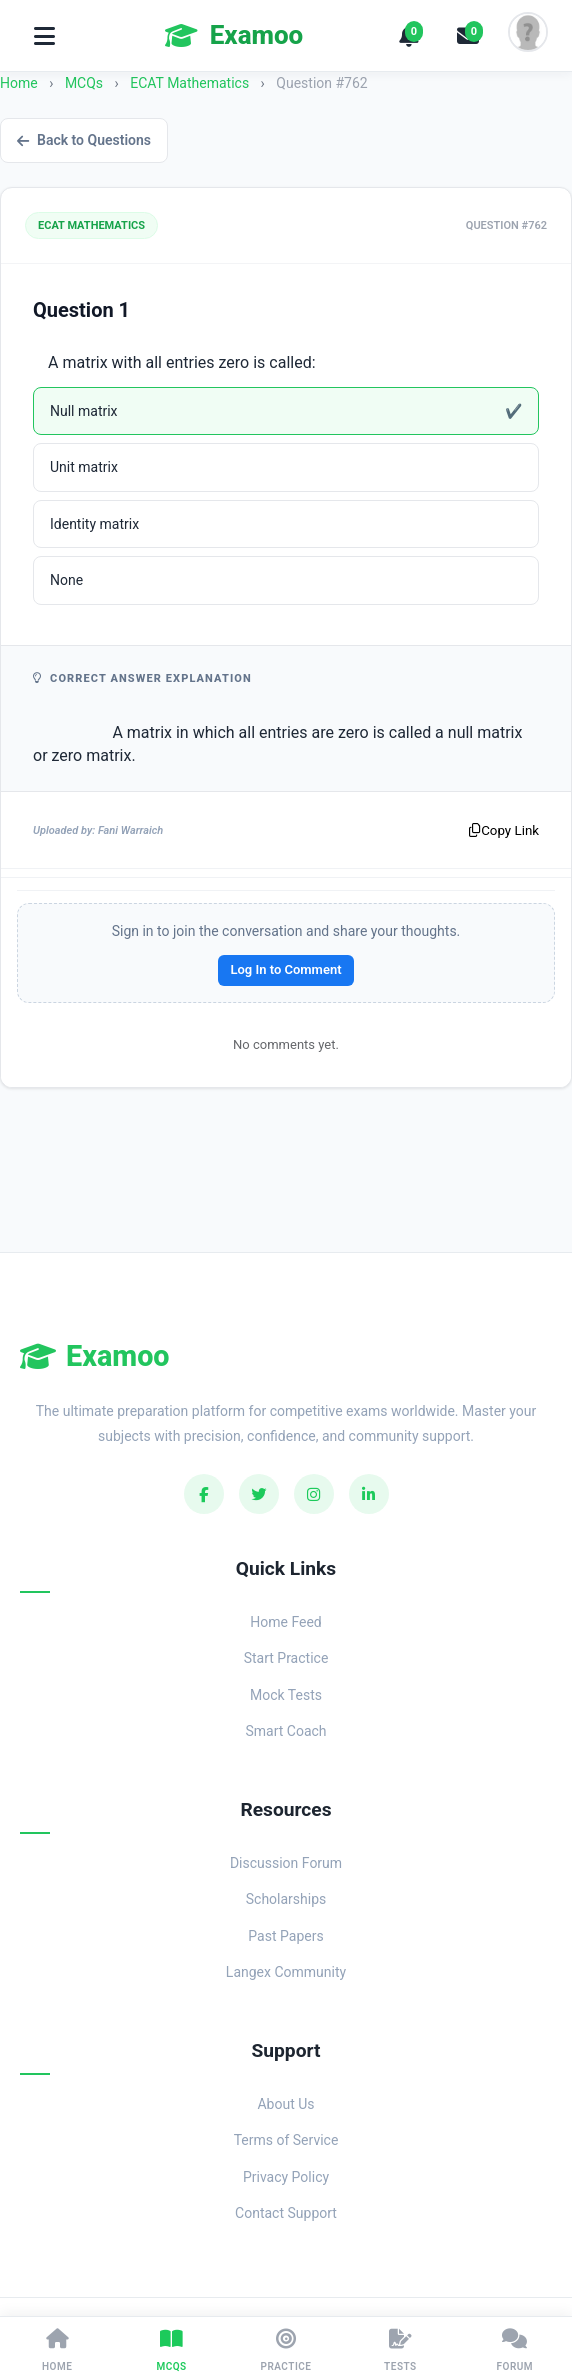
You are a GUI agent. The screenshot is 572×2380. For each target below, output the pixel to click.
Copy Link (504, 830)
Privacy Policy (286, 2177)
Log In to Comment (285, 969)
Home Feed (285, 1622)
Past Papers (285, 1936)
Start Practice (286, 1658)
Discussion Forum (286, 1863)
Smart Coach (285, 1731)
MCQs (84, 83)
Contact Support (286, 2213)
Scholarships (286, 1899)
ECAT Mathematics (191, 83)
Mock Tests (286, 1695)
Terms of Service (286, 2140)
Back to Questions (84, 140)
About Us (285, 2104)
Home (19, 83)
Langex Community (286, 1972)
